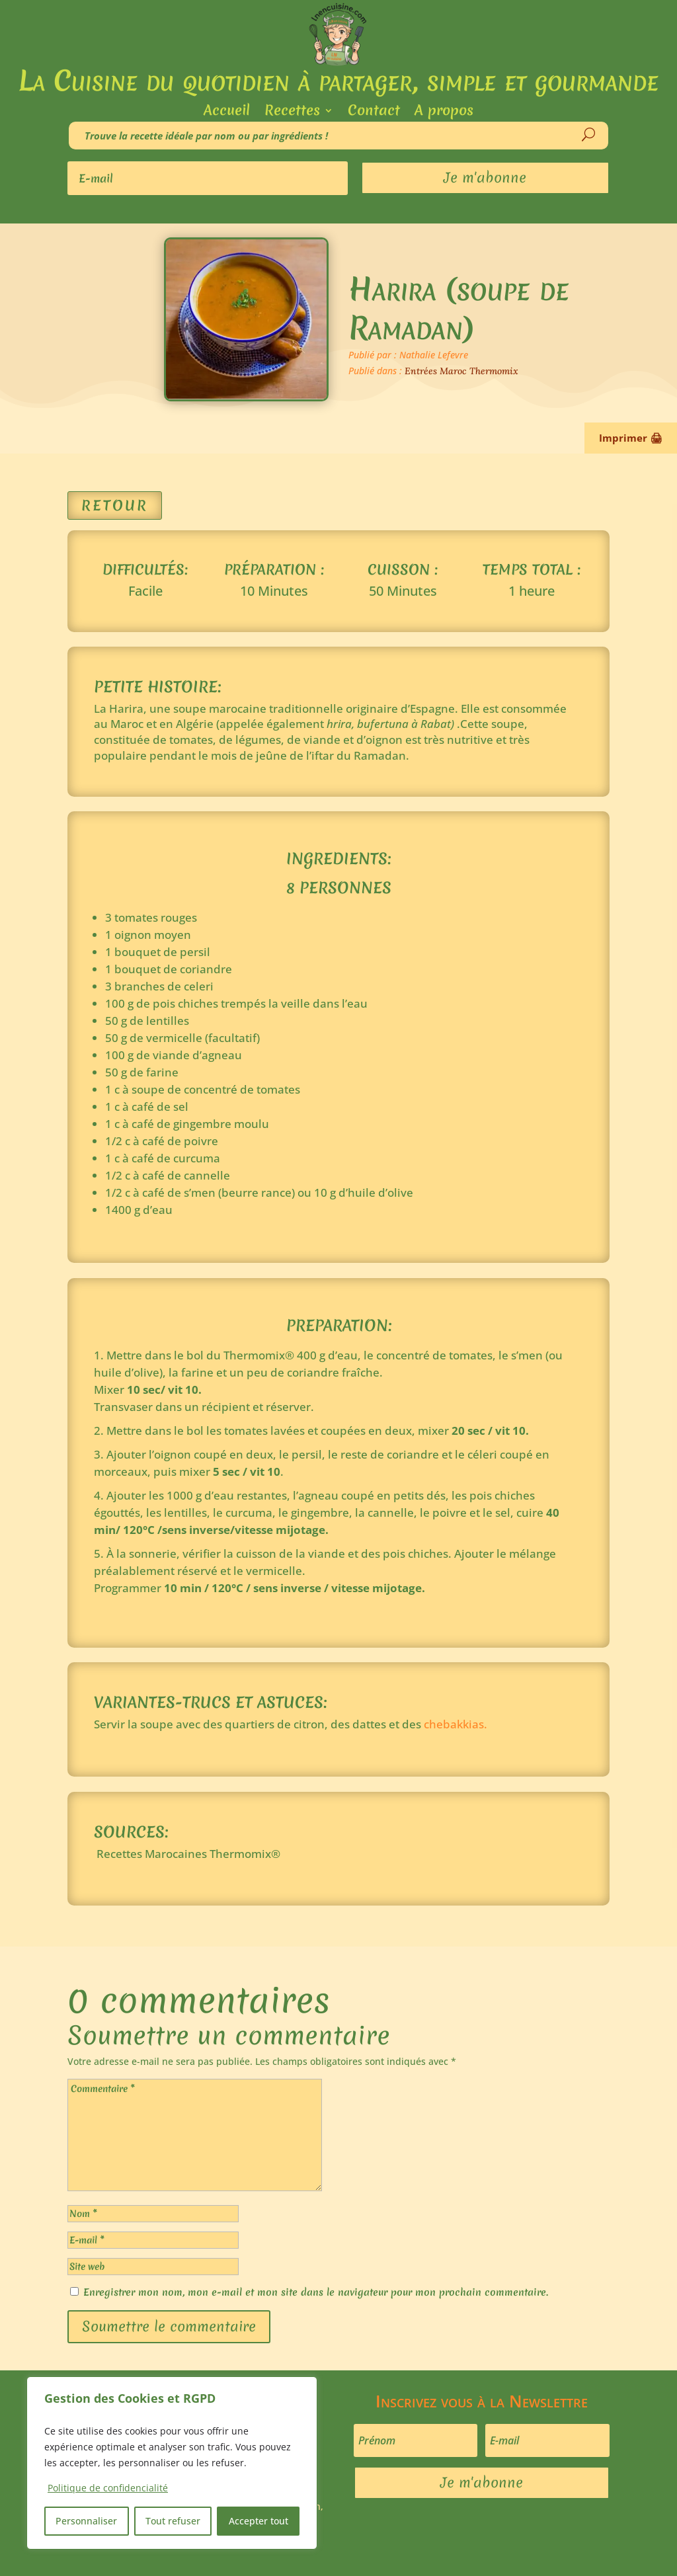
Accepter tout (258, 2521)
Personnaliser (86, 2521)
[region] (171, 2463)
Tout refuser (172, 2521)
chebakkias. (455, 1724)
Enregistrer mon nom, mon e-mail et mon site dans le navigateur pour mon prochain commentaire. (315, 2292)
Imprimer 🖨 (630, 437)
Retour (114, 505)
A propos (444, 113)
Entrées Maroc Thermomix (461, 371)
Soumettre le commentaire (169, 2326)
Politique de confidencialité (108, 2487)
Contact (374, 113)
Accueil (227, 113)
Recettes (292, 113)
